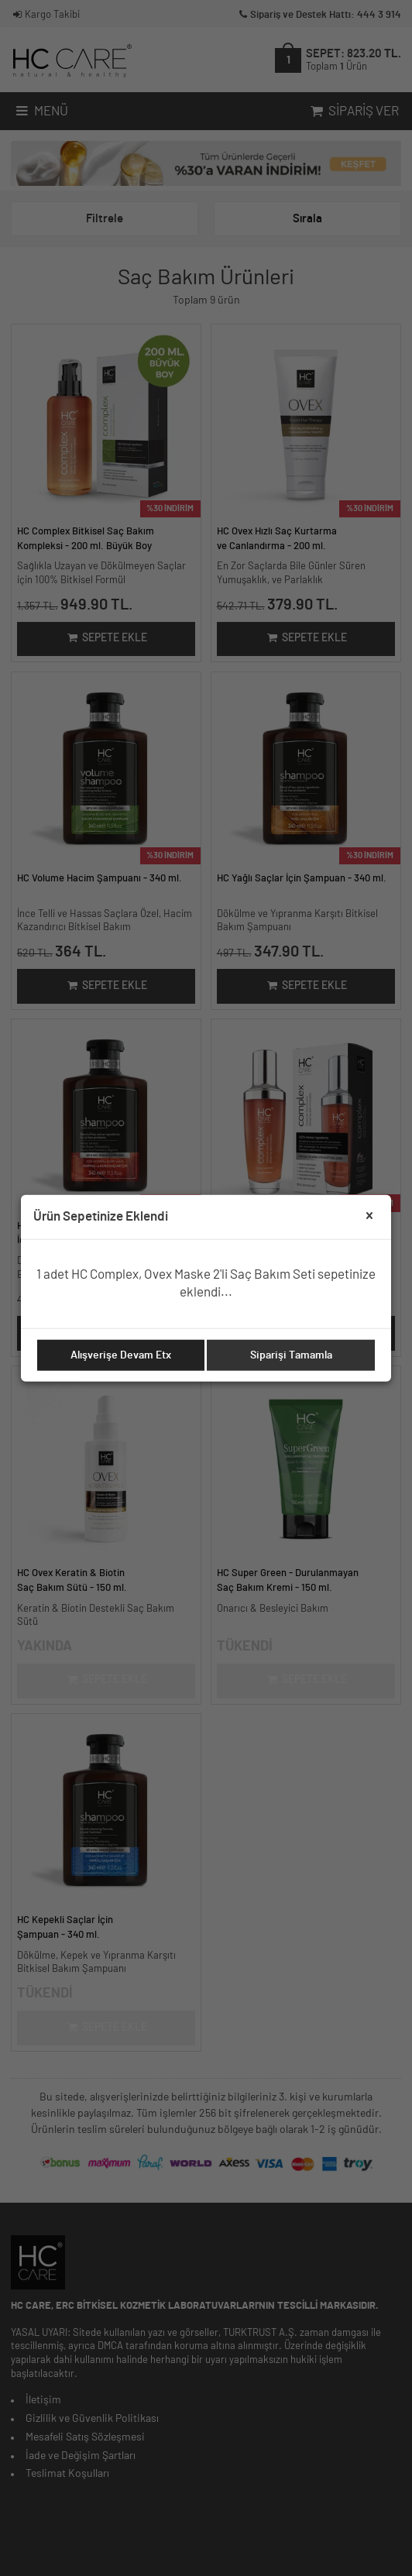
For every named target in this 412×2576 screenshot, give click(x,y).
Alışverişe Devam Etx (120, 1355)
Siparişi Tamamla (291, 1355)
